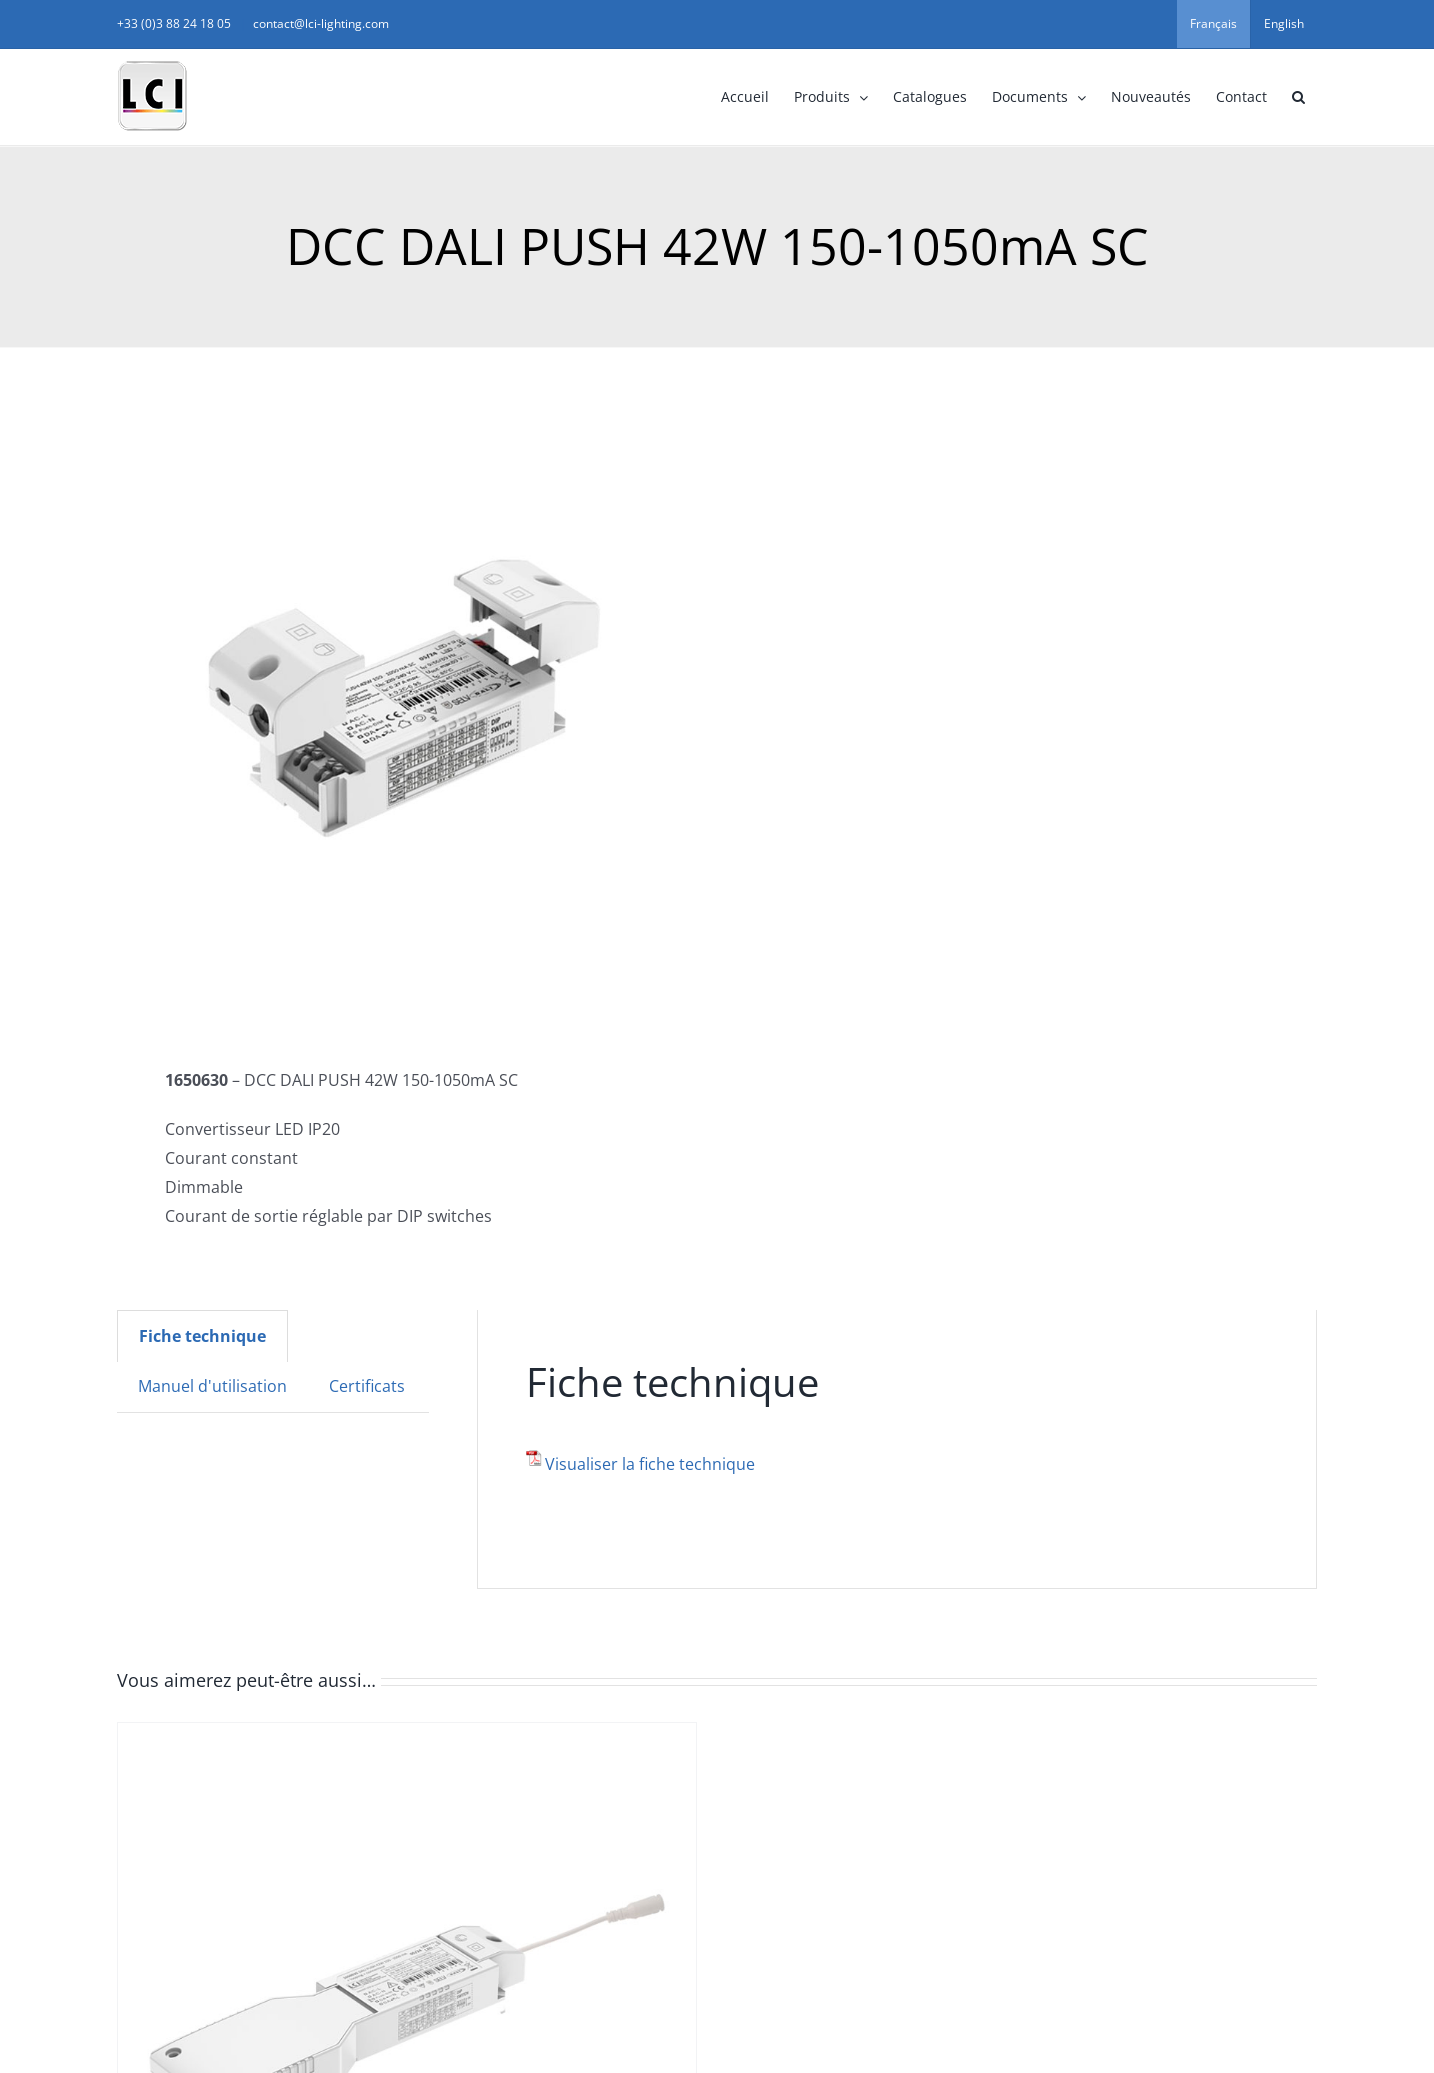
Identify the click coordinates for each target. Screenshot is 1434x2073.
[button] (1298, 97)
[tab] (202, 1336)
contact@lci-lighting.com (321, 23)
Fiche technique (202, 1336)
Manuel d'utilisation (212, 1386)
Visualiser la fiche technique (650, 1464)
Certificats (367, 1386)
